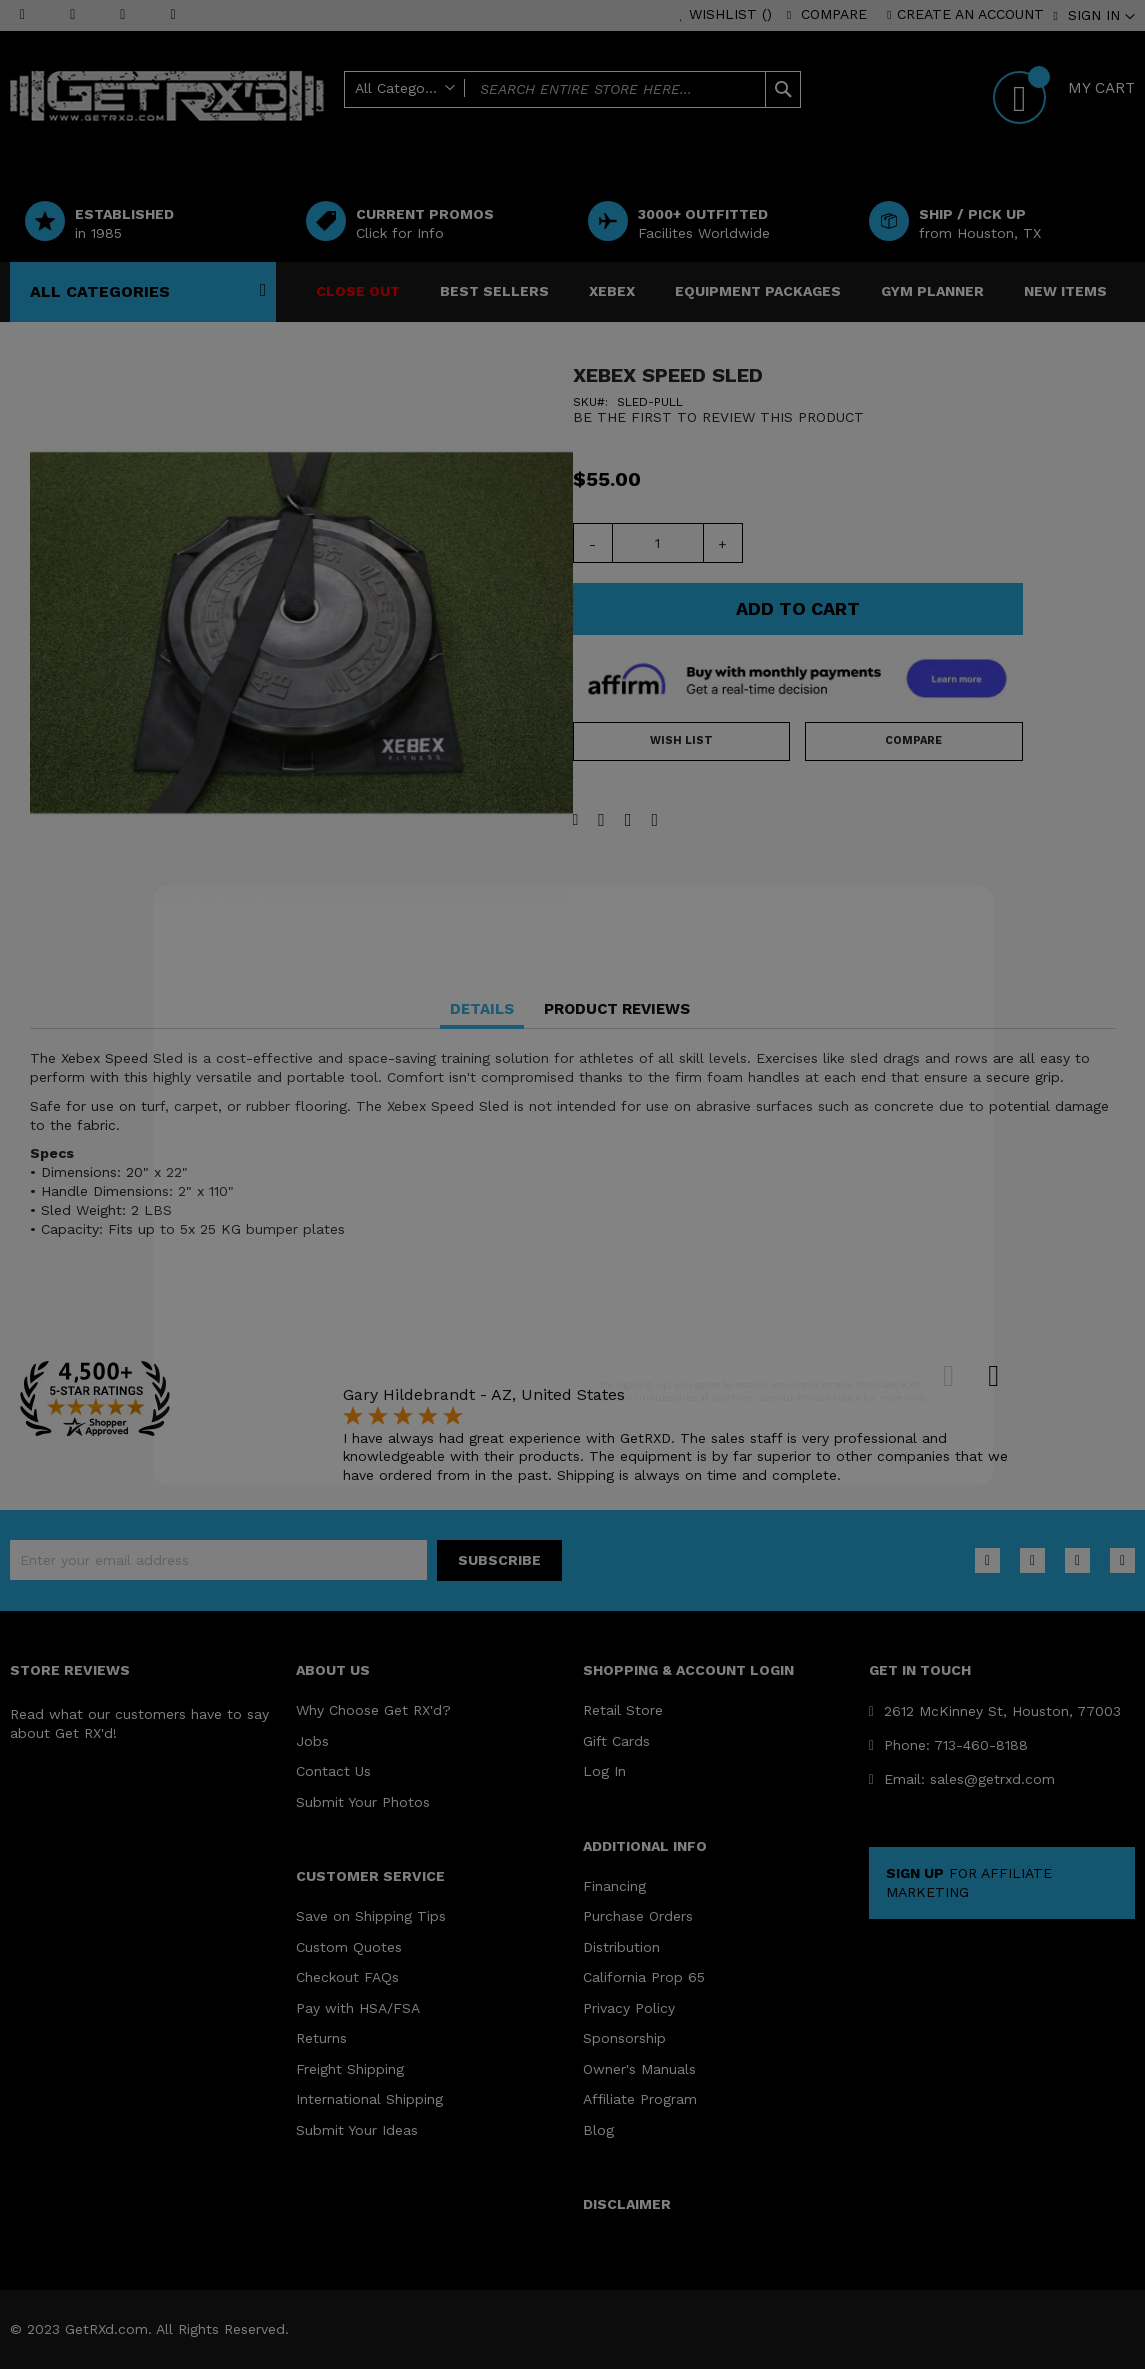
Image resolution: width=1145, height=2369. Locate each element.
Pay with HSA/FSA (358, 2008)
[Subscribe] (499, 1560)
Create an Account (970, 14)
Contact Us (333, 1771)
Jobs (312, 1741)
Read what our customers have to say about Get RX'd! (139, 1723)
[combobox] (572, 89)
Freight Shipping (350, 2069)
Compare (834, 14)
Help (664, 122)
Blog (598, 2130)
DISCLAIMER (627, 2204)
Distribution (621, 1947)
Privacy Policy (629, 2008)
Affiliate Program (640, 2099)
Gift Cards (616, 1741)
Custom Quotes (349, 1947)
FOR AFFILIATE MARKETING (969, 1882)
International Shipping (369, 2099)
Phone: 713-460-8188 (948, 1745)
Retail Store (623, 1710)
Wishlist (730, 14)
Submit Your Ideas (357, 2130)
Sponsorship (624, 2038)
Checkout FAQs (347, 1977)
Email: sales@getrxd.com (962, 1779)
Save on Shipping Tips (371, 1916)
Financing (614, 1886)
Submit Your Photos (363, 1802)
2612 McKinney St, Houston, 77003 (995, 1711)
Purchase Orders (638, 1916)
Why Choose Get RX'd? (373, 1710)
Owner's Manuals (639, 2069)
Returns (321, 2038)
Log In (604, 1771)
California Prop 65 (644, 1977)
